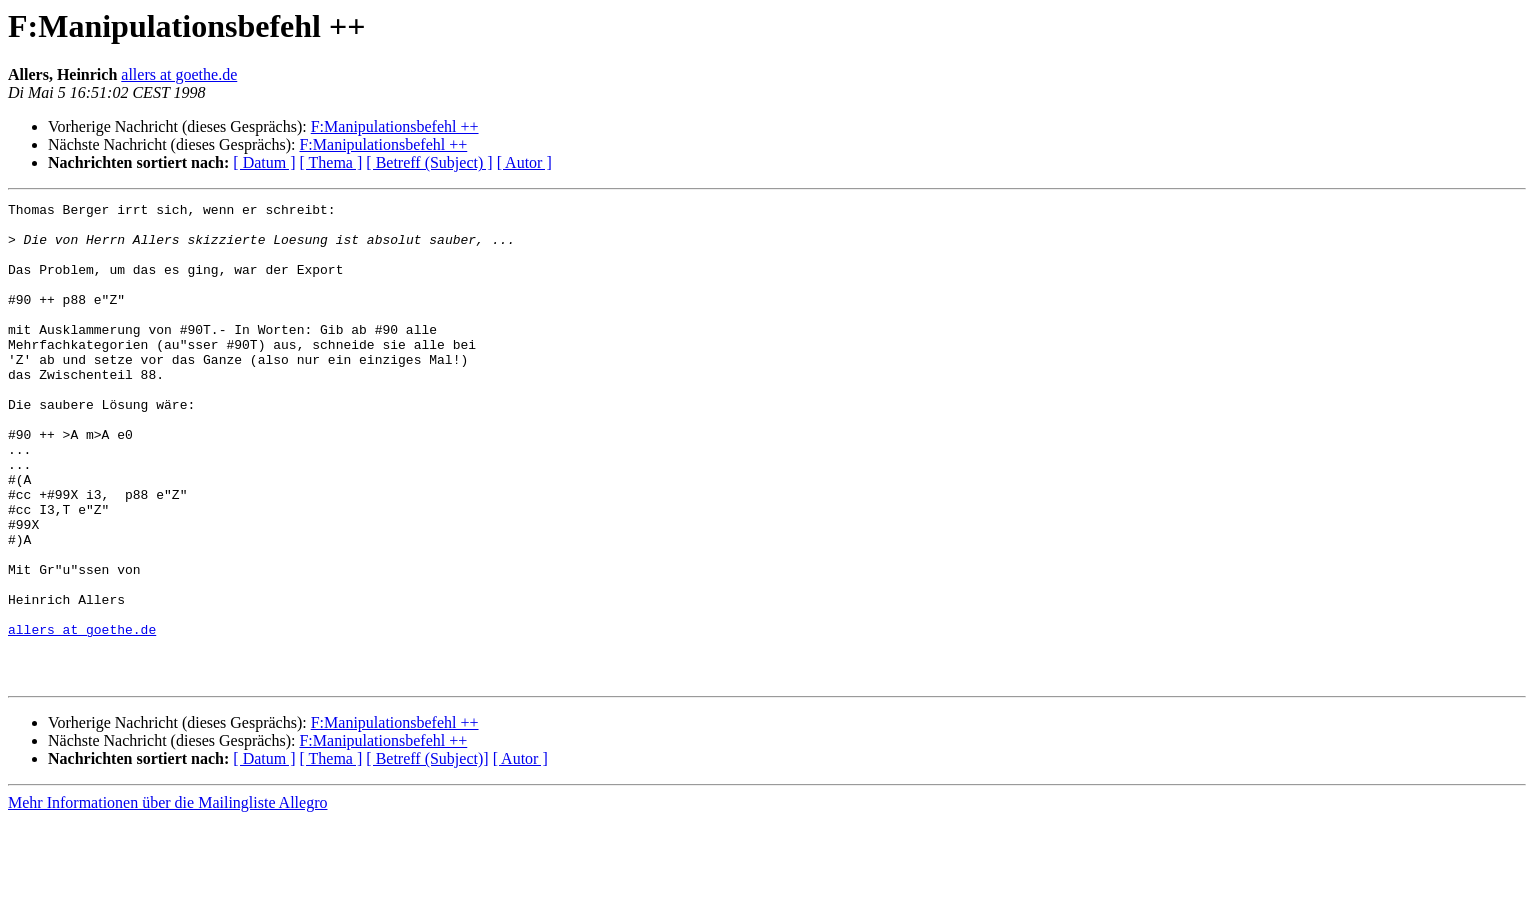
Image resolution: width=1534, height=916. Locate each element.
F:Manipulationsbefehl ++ (395, 126)
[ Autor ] (524, 162)
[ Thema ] (331, 162)
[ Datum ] (264, 162)
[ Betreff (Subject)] (427, 854)
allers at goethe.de (179, 74)
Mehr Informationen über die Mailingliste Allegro (167, 898)
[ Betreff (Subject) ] (429, 162)
